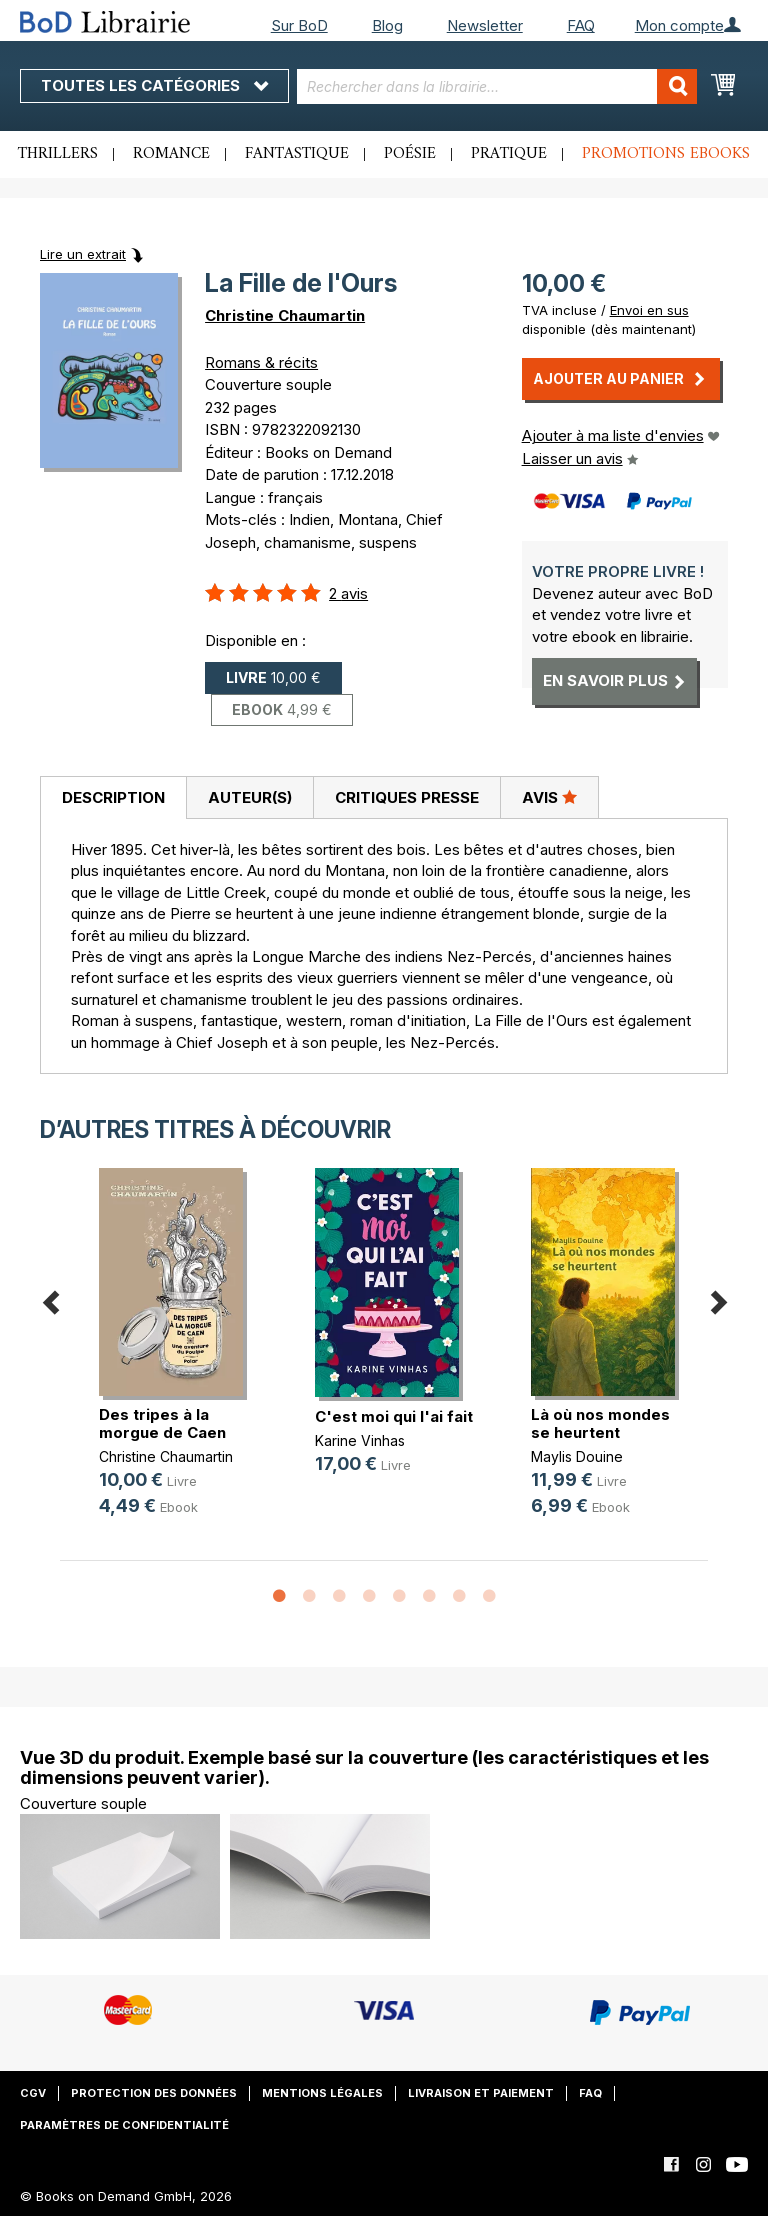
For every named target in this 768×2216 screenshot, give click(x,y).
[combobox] (497, 86)
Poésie (410, 154)
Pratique (509, 154)
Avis (549, 797)
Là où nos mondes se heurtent (600, 1423)
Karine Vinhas (360, 1440)
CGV (33, 2093)
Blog (387, 25)
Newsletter (485, 25)
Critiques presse (407, 797)
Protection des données (154, 2093)
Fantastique (297, 154)
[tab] (113, 798)
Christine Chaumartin (285, 315)
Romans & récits (261, 362)
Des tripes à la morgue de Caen (162, 1423)
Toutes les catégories (154, 85)
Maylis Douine (577, 1456)
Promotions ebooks (666, 154)
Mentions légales (322, 2093)
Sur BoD (299, 25)
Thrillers (58, 154)
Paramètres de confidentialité (124, 2125)
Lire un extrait (83, 254)
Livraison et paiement (481, 2093)
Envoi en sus (649, 310)
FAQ (581, 25)
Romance (171, 154)
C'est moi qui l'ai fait (394, 1416)
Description (113, 797)
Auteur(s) (250, 797)
